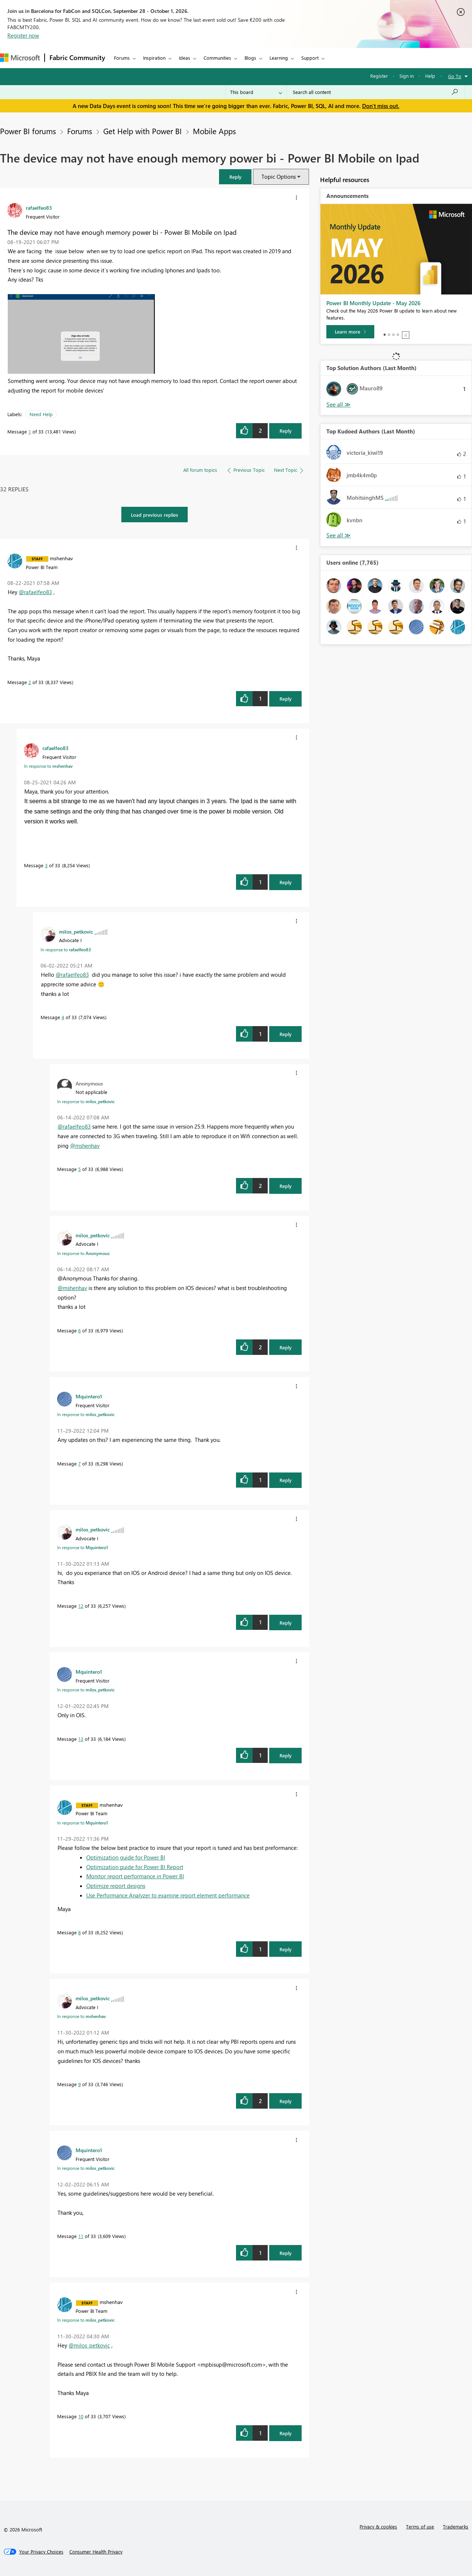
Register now (23, 35)
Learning (279, 58)
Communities (217, 58)
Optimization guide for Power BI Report (134, 1867)
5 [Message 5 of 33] (79, 1169)
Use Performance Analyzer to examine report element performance (168, 1895)
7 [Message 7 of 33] (79, 1463)
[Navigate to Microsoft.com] (20, 57)
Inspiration (154, 58)
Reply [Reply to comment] (286, 699)
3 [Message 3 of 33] (46, 865)
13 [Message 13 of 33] (80, 1739)
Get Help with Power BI (142, 131)
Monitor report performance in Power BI (135, 1876)
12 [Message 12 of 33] (80, 1606)
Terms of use (420, 2526)
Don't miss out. (380, 105)
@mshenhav (85, 1145)
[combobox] (376, 92)
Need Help (41, 414)
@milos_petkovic (89, 2345)
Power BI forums (28, 131)
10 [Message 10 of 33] (80, 2416)
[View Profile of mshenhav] (61, 558)
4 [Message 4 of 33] (63, 1017)
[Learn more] (350, 331)
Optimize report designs (115, 1885)
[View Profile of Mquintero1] (89, 1396)
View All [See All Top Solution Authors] (338, 404)
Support (310, 58)
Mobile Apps (214, 131)
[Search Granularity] (256, 92)
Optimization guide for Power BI (125, 1857)
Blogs (250, 58)
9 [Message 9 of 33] (79, 2084)
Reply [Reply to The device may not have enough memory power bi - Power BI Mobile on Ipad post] (286, 431)
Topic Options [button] (278, 176)
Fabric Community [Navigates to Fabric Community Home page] (77, 57)
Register (379, 76)
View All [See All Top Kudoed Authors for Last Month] (338, 535)
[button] (235, 176)
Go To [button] (454, 76)
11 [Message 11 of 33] (80, 2236)
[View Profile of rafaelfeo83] (39, 207)
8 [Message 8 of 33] (79, 1932)
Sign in (406, 76)
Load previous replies (154, 515)
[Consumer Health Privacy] (95, 2551)
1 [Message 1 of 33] (29, 431)
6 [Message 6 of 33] (79, 1330)
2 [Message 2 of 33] (29, 682)
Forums (122, 58)
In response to (48, 766)
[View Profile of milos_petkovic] (76, 931)
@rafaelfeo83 (35, 592)
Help (430, 76)
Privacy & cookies (378, 2526)
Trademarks (455, 2526)
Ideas (184, 58)
